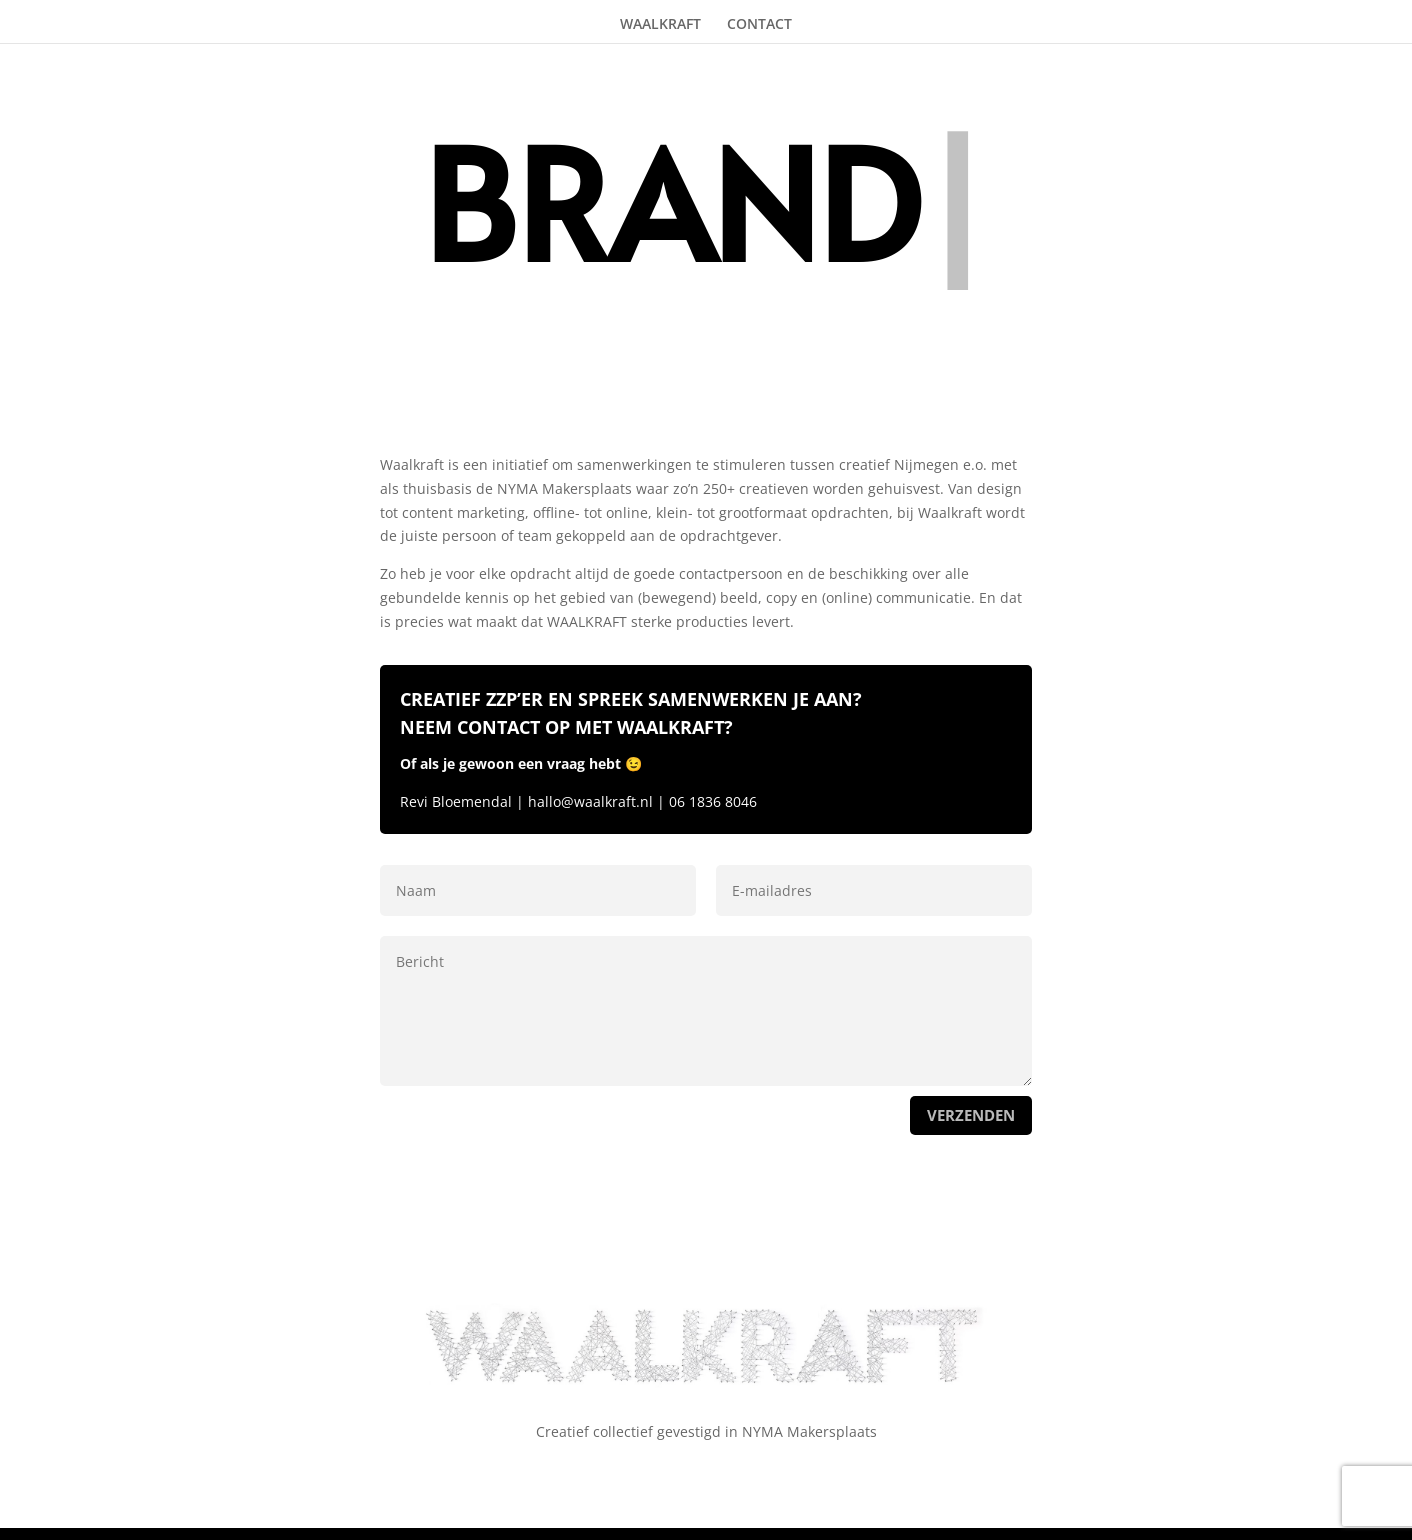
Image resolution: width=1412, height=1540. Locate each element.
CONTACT (759, 24)
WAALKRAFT (660, 24)
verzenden (971, 1115)
